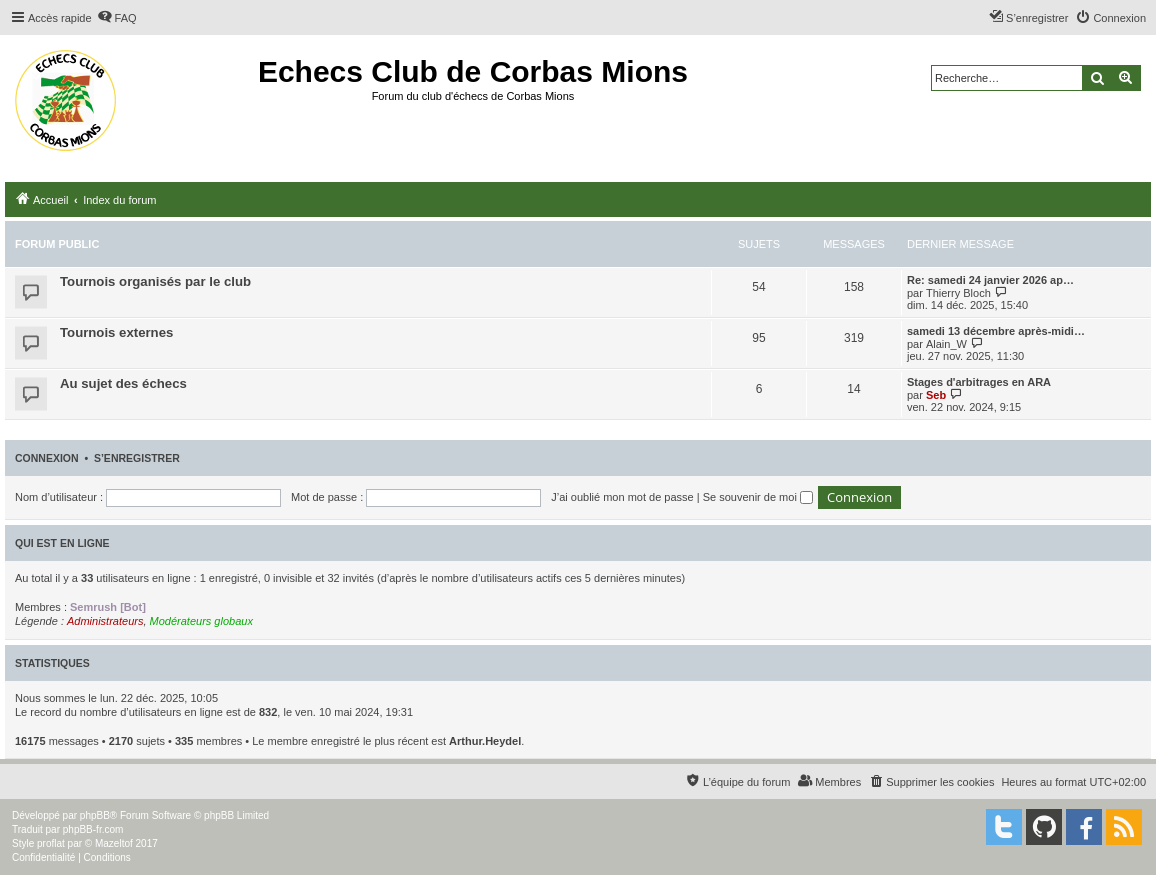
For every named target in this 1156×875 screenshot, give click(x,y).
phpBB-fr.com (93, 829)
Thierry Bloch (958, 293)
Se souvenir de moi (758, 497)
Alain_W (946, 344)
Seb (936, 395)
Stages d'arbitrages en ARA (979, 382)
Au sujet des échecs (123, 383)
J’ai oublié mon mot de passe (622, 497)
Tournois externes (116, 332)
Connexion (47, 458)
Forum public (57, 244)
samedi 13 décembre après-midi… (996, 331)
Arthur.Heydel (485, 741)
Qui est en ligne (62, 543)
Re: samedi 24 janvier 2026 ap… (990, 280)
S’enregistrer (137, 458)
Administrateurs (105, 621)
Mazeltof (114, 843)
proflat (51, 843)
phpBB (95, 815)
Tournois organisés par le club (155, 281)
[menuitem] (117, 18)
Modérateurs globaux (201, 621)
